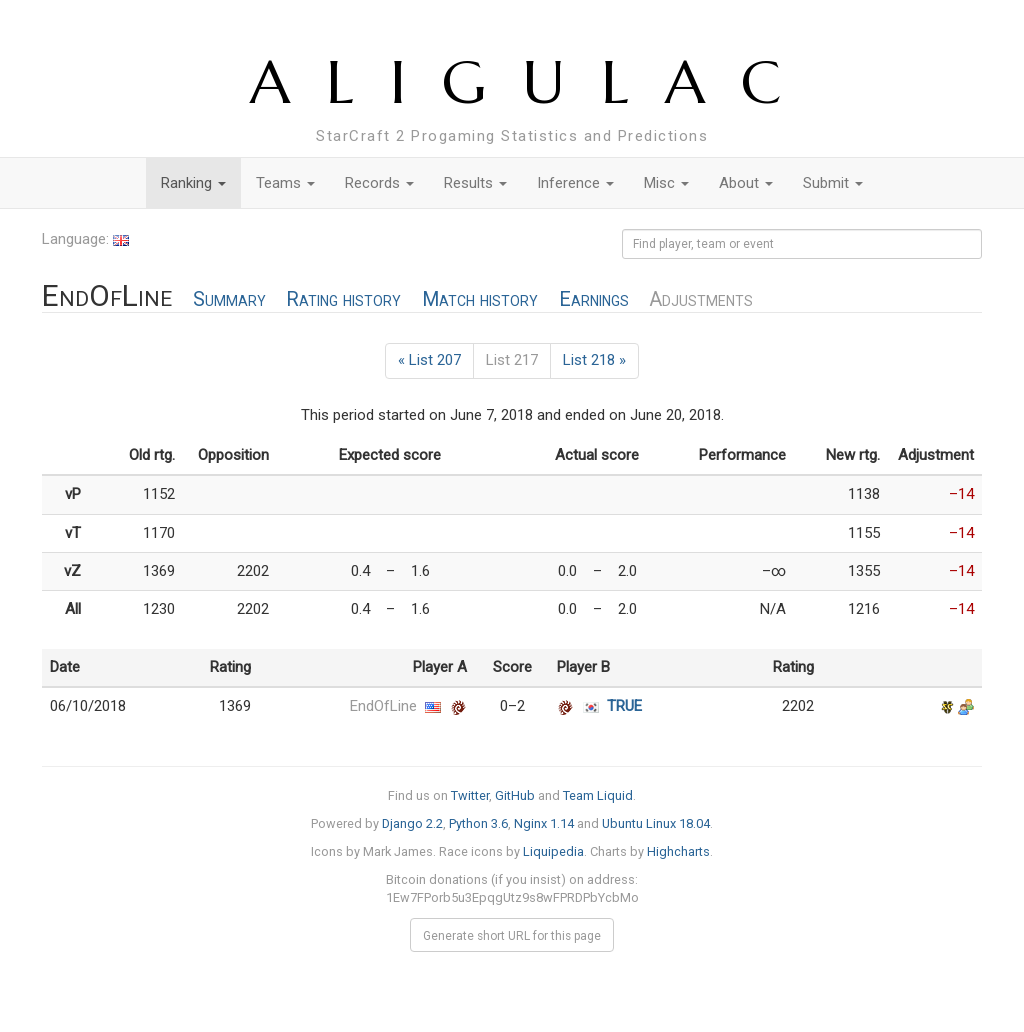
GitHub (515, 795)
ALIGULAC (533, 82)
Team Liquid (598, 795)
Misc (666, 183)
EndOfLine (383, 706)
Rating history (343, 299)
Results (475, 183)
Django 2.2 (412, 823)
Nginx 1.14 (544, 823)
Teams (285, 183)
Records (379, 183)
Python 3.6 (478, 823)
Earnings (594, 299)
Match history (480, 299)
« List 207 (429, 360)
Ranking (193, 183)
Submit (833, 183)
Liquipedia (553, 851)
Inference (575, 183)
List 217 (512, 360)
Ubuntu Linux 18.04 (656, 823)
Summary (229, 299)
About (746, 183)
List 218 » (594, 360)
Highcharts (678, 851)
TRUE (624, 706)
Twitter (470, 795)
